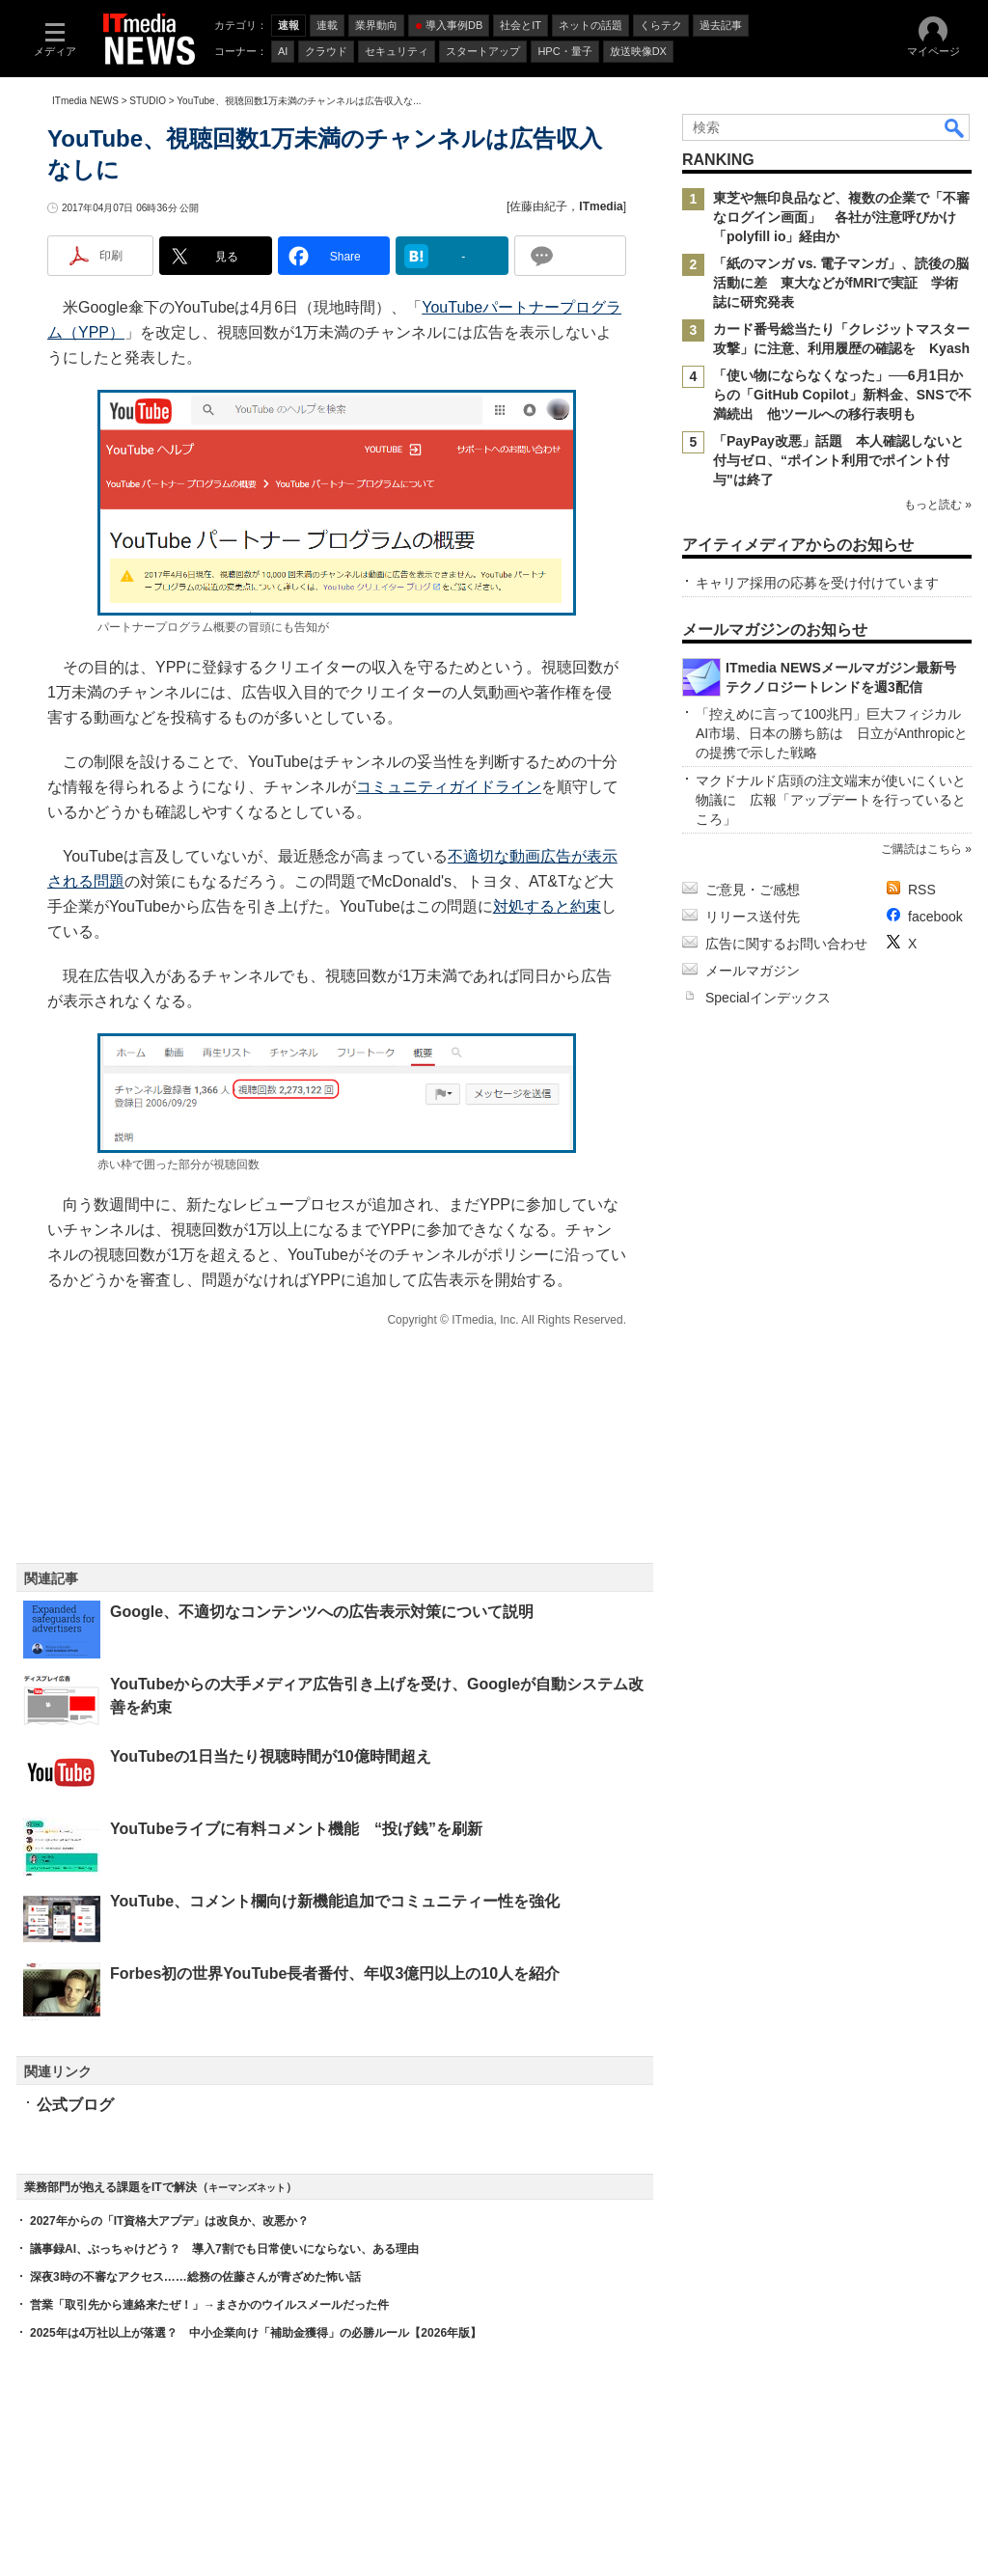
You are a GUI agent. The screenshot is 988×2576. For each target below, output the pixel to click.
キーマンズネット (247, 2187)
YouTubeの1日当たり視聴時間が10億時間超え (270, 1756)
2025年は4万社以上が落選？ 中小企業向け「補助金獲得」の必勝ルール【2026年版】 (255, 2333)
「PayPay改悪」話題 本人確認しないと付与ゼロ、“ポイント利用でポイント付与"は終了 (838, 460)
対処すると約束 (547, 906)
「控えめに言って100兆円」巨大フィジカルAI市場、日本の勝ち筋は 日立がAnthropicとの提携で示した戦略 (832, 733)
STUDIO (147, 101)
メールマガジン (752, 970)
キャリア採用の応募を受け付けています (817, 582)
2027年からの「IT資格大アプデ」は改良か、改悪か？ (169, 2221)
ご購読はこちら (921, 849)
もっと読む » (938, 504)
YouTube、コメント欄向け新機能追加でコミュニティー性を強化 (335, 1901)
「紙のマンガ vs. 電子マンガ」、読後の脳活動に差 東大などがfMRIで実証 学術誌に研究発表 (841, 283)
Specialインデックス (768, 997)
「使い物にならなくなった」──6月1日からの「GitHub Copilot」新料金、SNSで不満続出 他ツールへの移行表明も (842, 395)
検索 (955, 127)
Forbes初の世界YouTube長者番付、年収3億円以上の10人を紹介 (335, 1973)
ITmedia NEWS (85, 101)
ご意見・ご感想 (752, 889)
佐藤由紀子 (538, 206)
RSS (922, 889)
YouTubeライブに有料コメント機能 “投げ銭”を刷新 (296, 1829)
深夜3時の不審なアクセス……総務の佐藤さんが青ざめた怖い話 (195, 2277)
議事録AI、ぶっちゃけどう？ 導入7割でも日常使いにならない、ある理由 (224, 2249)
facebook (935, 916)
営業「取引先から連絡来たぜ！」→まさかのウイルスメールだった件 (209, 2305)
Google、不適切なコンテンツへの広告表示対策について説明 (322, 1611)
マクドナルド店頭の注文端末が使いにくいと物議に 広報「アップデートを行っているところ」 (831, 800)
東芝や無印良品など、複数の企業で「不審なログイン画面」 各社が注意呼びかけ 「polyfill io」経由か (841, 217)
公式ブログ (75, 2104)
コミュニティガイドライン (448, 787)
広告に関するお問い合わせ (786, 943)
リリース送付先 (752, 916)
